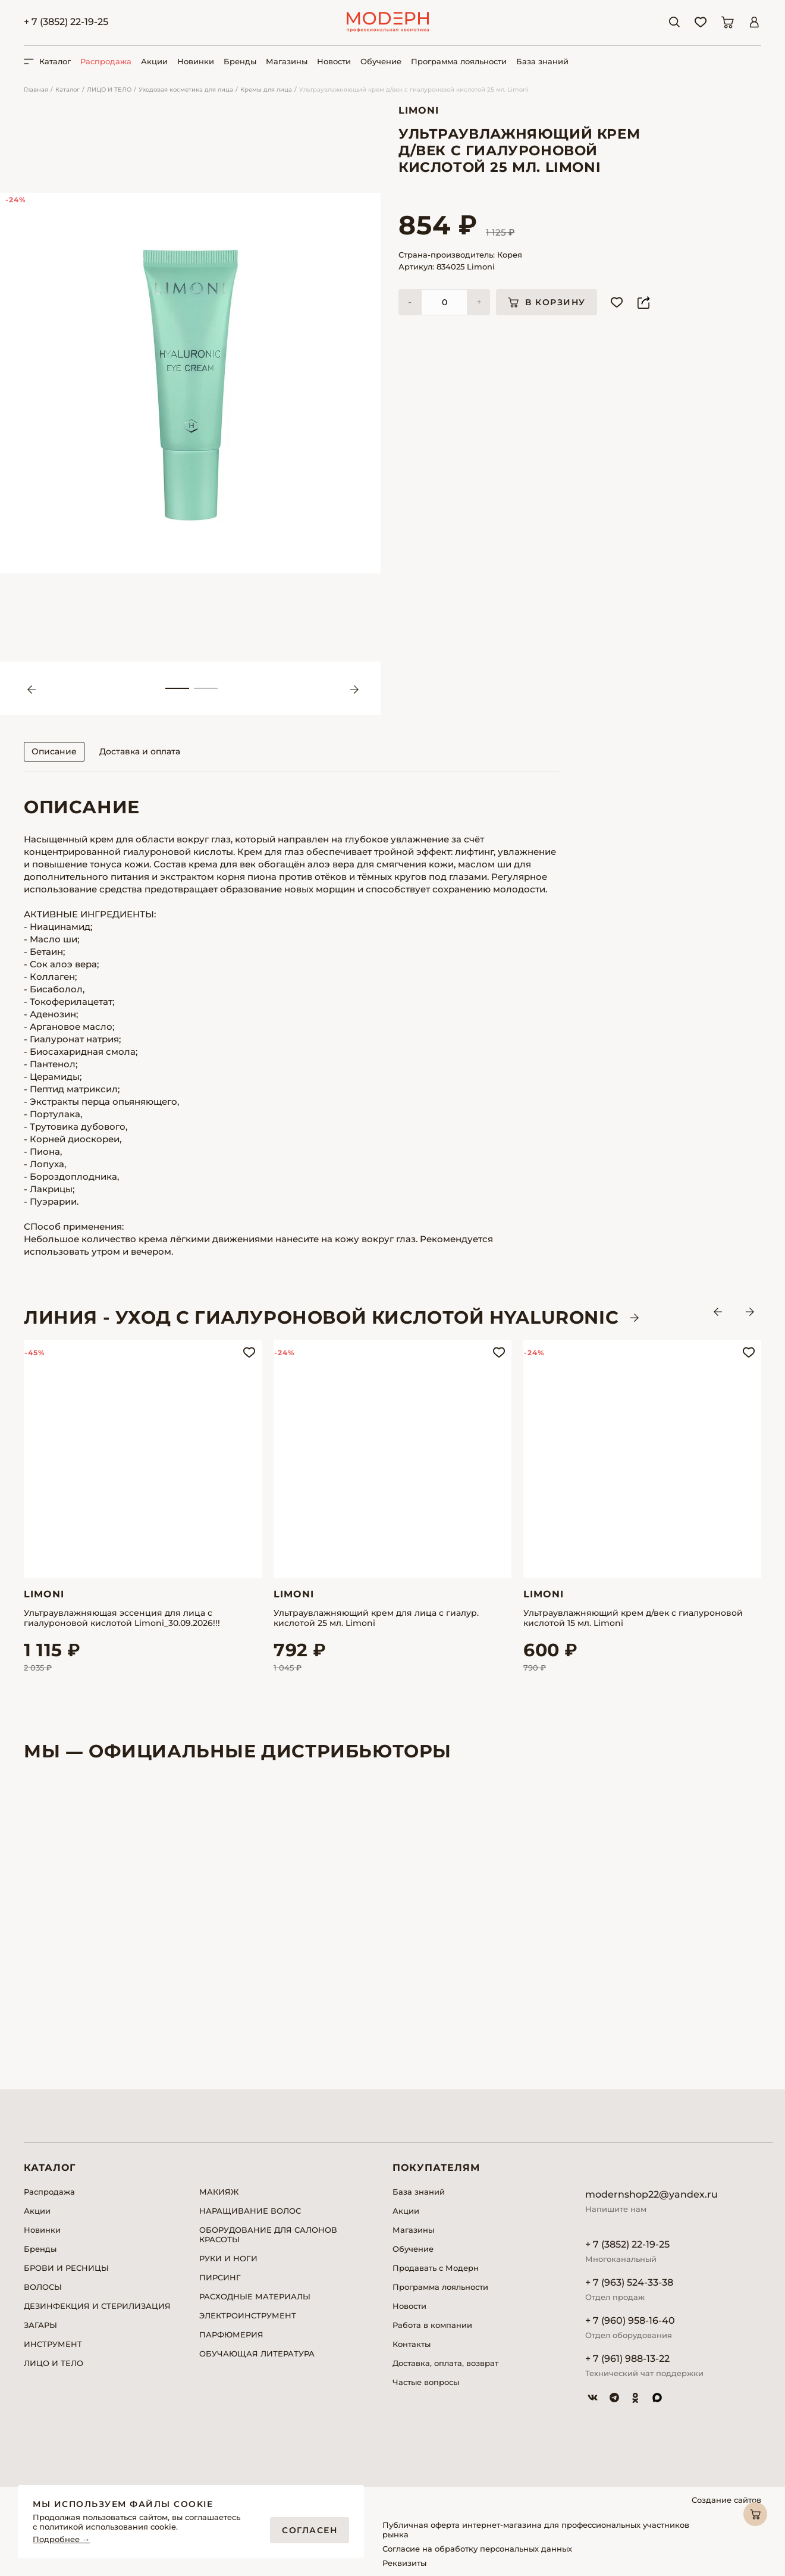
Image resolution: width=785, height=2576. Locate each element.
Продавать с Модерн (435, 2268)
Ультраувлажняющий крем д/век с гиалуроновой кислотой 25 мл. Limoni (414, 89)
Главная (36, 89)
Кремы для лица (266, 89)
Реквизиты (404, 2563)
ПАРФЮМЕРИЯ (231, 2334)
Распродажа (105, 61)
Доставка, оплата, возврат (445, 2363)
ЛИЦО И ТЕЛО (109, 89)
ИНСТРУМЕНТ (53, 2344)
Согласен (309, 2530)
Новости (334, 61)
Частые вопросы (425, 2382)
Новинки (195, 61)
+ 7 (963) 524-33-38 (629, 2282)
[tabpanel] (190, 383)
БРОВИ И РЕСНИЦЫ (66, 2268)
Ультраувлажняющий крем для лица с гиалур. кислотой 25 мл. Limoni (376, 1618)
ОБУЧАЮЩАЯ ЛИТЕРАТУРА (257, 2353)
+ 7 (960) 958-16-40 (630, 2320)
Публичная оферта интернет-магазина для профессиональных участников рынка (535, 2529)
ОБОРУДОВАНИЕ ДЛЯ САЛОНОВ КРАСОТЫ (268, 2234)
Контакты (411, 2344)
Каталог (67, 89)
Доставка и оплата (139, 751)
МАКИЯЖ (218, 2191)
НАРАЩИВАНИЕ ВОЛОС (250, 2210)
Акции (154, 61)
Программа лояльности (459, 61)
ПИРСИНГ (220, 2277)
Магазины (286, 61)
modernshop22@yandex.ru (651, 2194)
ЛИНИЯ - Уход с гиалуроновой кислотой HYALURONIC (321, 1318)
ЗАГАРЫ (40, 2325)
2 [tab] (206, 688)
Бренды (240, 61)
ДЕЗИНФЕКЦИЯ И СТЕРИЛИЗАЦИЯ (97, 2306)
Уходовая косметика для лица (186, 89)
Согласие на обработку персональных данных (477, 2548)
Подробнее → (61, 2539)
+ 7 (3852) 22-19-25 (66, 21)
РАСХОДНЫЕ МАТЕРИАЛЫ (254, 2296)
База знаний (542, 61)
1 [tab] (177, 688)
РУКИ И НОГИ (228, 2258)
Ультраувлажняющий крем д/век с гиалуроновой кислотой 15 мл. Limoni (633, 1618)
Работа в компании (432, 2325)
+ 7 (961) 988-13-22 (627, 2358)
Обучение (380, 61)
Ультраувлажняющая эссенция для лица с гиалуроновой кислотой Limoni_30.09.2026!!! (122, 1618)
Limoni (418, 110)
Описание (54, 751)
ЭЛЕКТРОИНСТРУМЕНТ (247, 2315)
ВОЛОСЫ (43, 2287)
